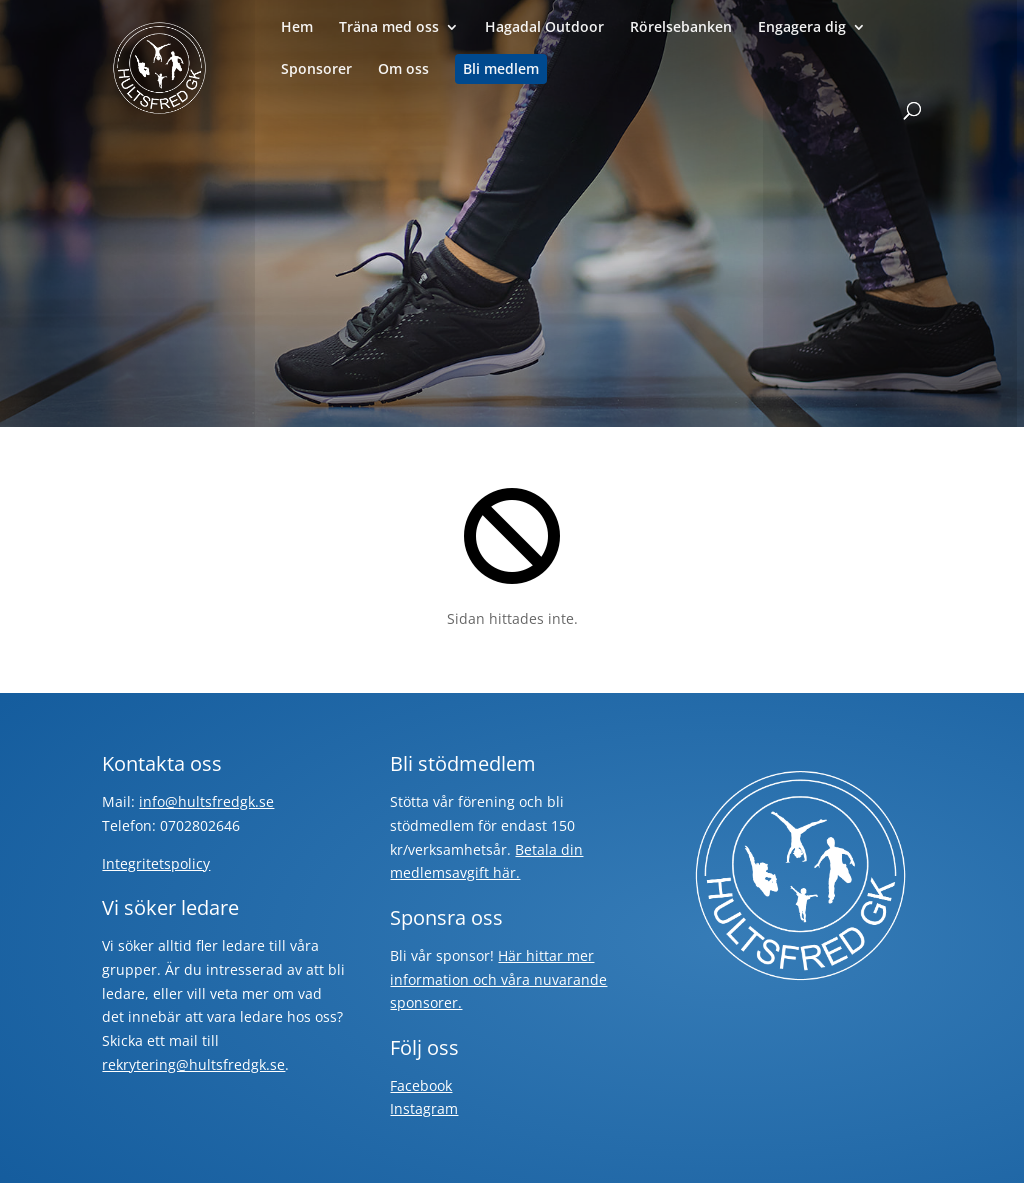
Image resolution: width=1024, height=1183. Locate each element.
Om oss (403, 70)
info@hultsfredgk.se (206, 801)
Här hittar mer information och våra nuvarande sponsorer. (498, 979)
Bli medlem (501, 69)
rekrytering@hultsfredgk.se (193, 1064)
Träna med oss (389, 28)
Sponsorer (316, 70)
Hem (297, 28)
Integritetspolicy (156, 863)
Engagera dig (802, 28)
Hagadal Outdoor (544, 28)
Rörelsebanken (681, 28)
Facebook (421, 1085)
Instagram (424, 1108)
